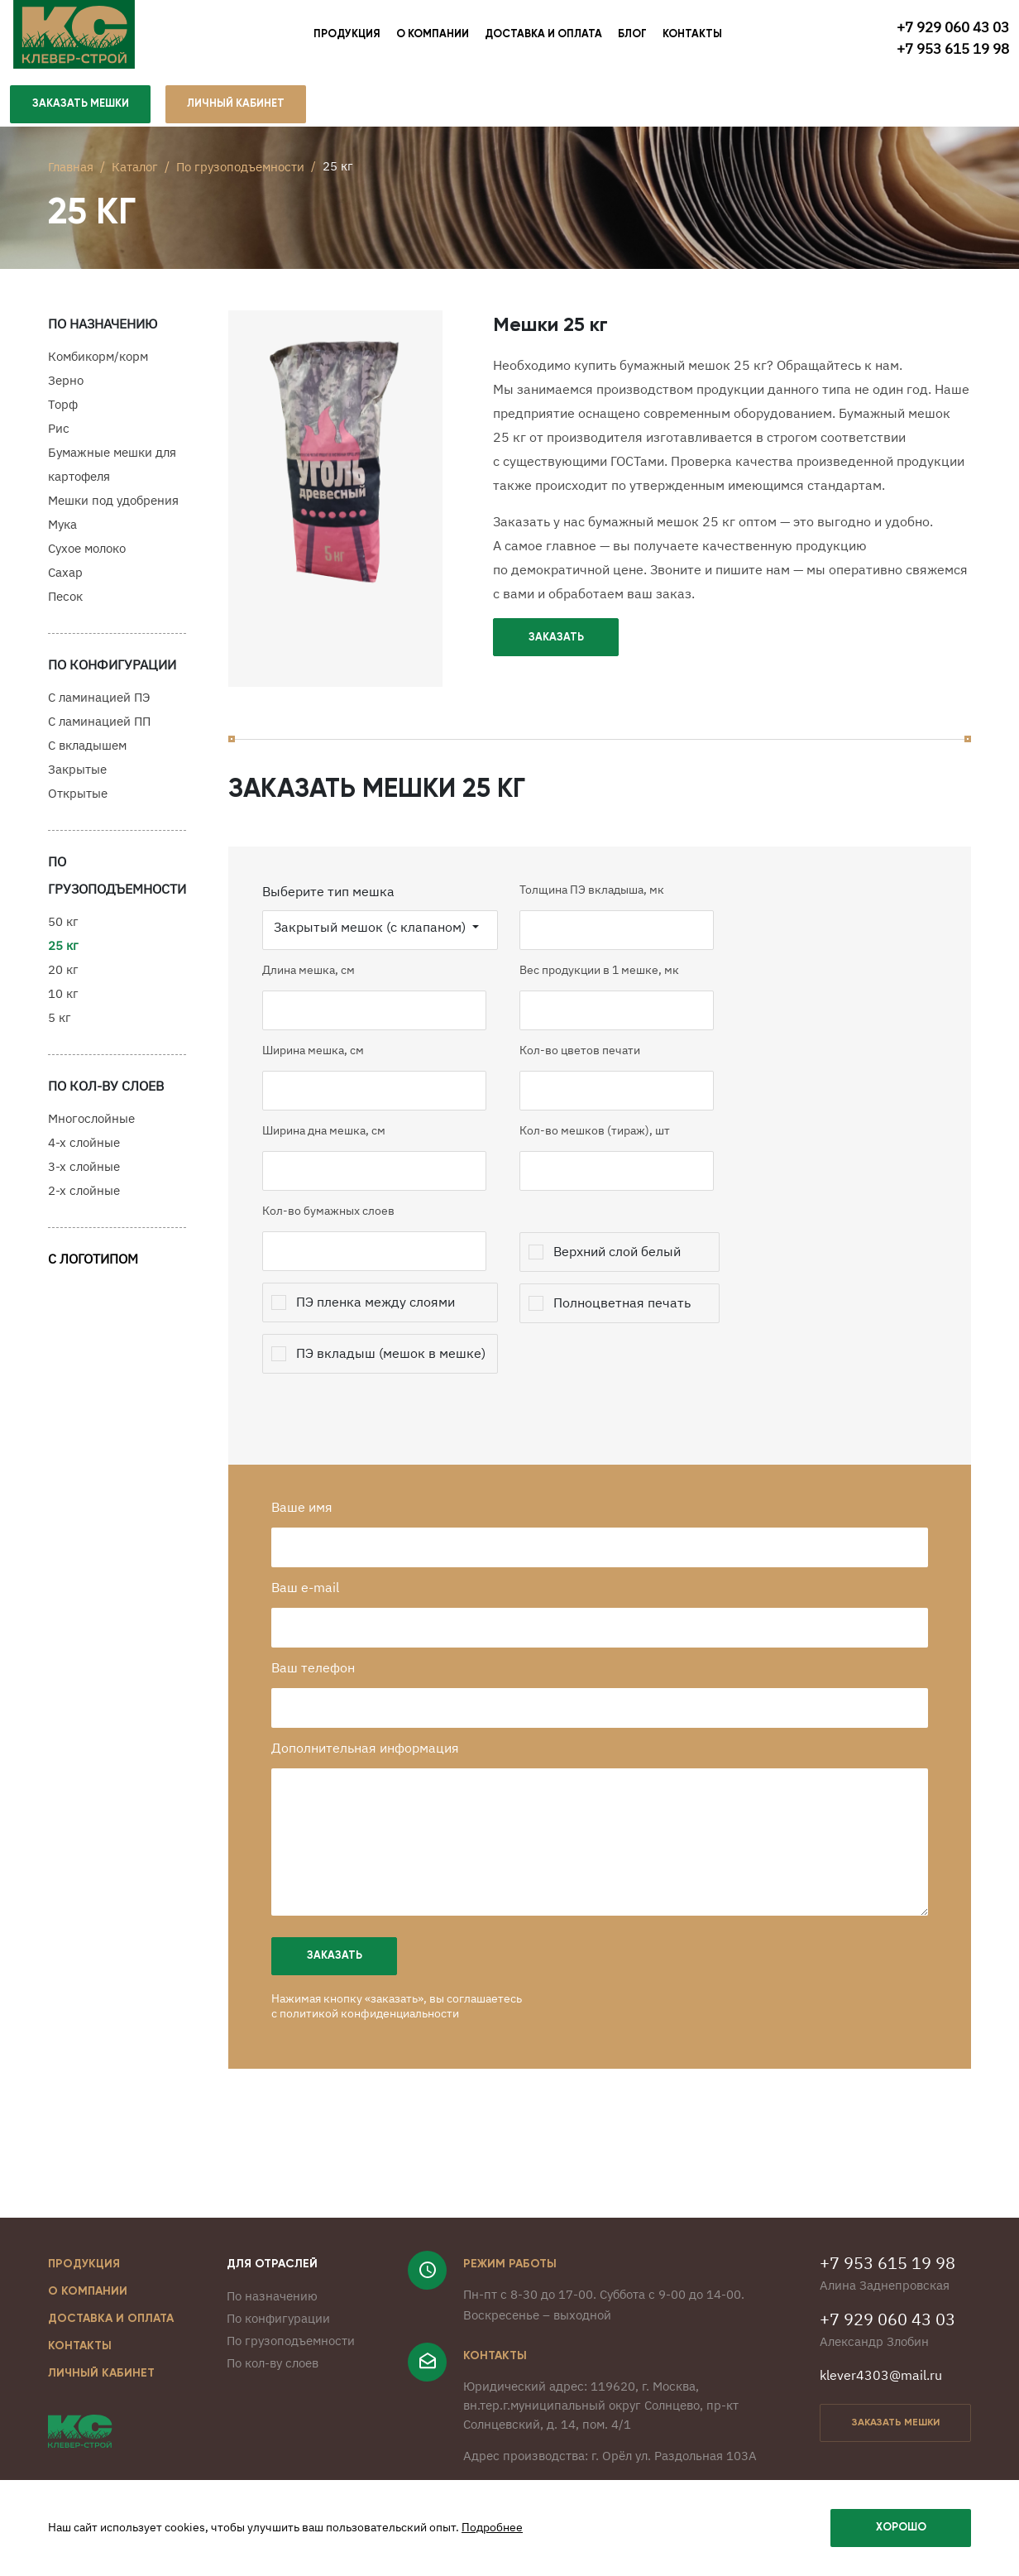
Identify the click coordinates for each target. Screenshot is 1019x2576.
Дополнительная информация (375, 1767)
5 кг (59, 1025)
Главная (70, 169)
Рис (58, 436)
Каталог (135, 169)
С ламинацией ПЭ (99, 704)
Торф (63, 412)
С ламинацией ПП (99, 728)
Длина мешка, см (316, 989)
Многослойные (91, 1126)
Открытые (78, 800)
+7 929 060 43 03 (953, 26)
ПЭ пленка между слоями (383, 1321)
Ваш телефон (323, 1687)
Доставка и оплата (543, 36)
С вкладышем (87, 752)
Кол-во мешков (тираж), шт (602, 1150)
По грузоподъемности (240, 169)
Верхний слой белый (624, 1271)
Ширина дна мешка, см (331, 1150)
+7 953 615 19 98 (953, 48)
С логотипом (93, 1266)
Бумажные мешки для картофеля (112, 472)
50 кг (63, 929)
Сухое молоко (87, 556)
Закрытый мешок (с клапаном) (378, 946)
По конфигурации (278, 2338)
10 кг (63, 1001)
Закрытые (77, 776)
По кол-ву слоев (272, 2383)
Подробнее (492, 2528)
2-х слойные (84, 1198)
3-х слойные (84, 1174)
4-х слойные (84, 1150)
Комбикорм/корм (98, 364)
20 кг (63, 977)
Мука (62, 532)
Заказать (556, 645)
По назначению (272, 2316)
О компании (432, 36)
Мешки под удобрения (113, 508)
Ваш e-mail (315, 1607)
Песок (65, 604)
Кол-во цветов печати (587, 1070)
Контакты (692, 36)
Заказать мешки (80, 109)
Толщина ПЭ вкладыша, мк (599, 909)
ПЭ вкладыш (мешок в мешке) (398, 1373)
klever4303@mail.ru (881, 2395)
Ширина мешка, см (320, 1070)
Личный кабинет (101, 2393)
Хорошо (901, 2527)
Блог (632, 36)
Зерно (66, 388)
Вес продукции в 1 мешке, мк (607, 989)
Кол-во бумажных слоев (336, 1230)
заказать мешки (896, 2443)
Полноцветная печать (629, 1322)
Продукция (346, 36)
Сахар (65, 580)
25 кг (63, 953)
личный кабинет (237, 109)
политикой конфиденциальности (379, 2033)
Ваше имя (311, 1526)
